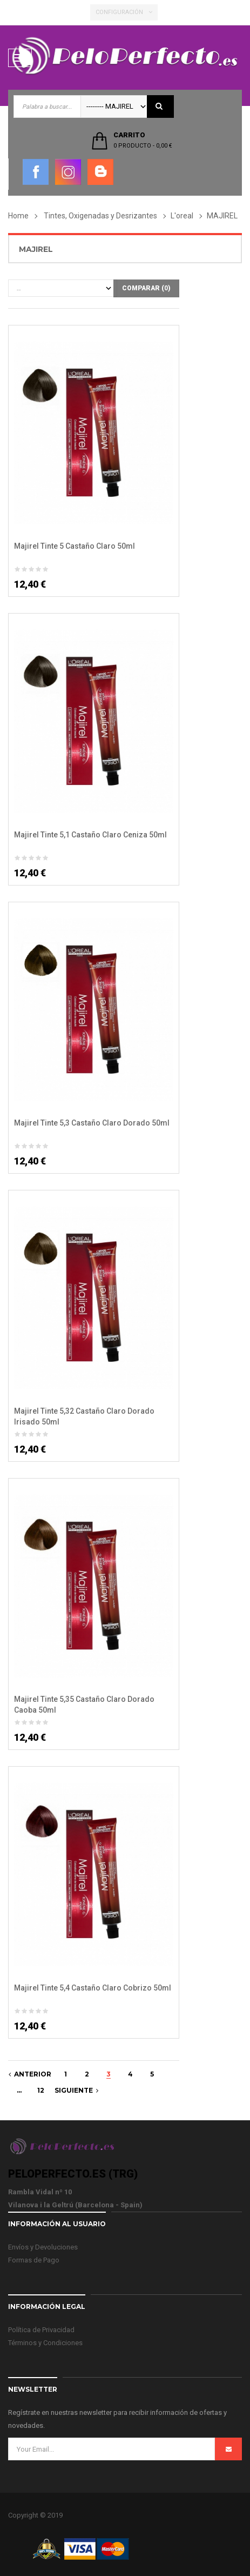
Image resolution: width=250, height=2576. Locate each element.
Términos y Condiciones (45, 2343)
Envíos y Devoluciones (43, 2247)
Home (18, 215)
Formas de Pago (33, 2260)
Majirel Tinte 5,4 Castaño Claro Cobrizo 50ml (92, 1987)
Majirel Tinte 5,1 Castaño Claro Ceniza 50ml (90, 834)
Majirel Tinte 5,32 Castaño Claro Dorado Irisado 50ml (84, 1416)
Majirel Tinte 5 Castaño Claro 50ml (74, 546)
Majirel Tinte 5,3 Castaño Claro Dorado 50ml (92, 1123)
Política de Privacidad (41, 2330)
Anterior (30, 2074)
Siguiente (76, 2090)
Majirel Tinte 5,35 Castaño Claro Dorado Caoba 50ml (84, 1704)
